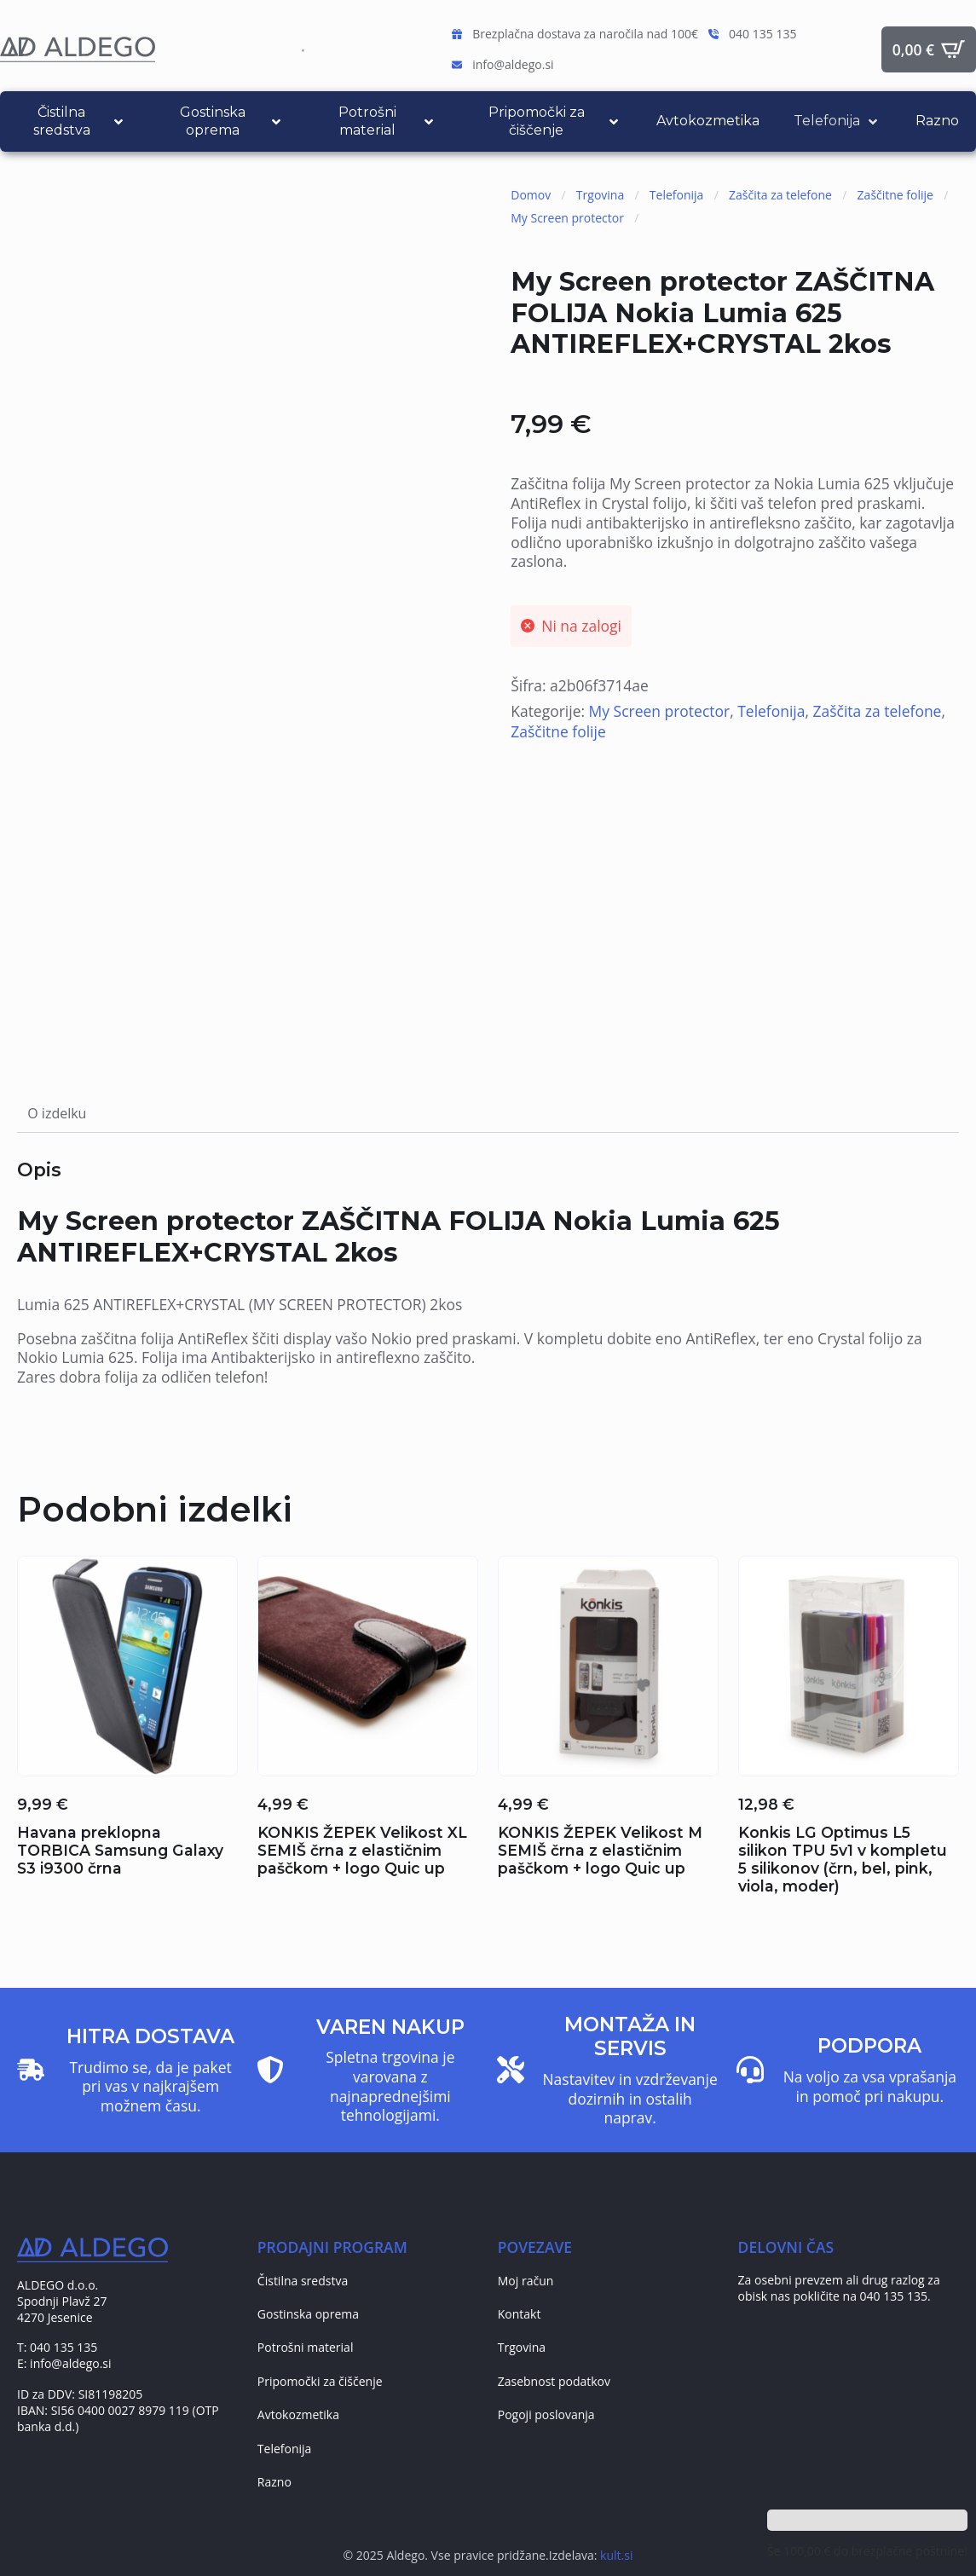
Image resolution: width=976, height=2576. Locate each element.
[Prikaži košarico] (928, 49)
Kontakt (519, 2314)
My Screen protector (567, 218)
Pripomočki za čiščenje (320, 2381)
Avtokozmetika (298, 2414)
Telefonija (677, 195)
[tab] (57, 1113)
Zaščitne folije (895, 195)
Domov (531, 195)
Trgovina (600, 195)
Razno (274, 2482)
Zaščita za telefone (780, 195)
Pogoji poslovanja (546, 2414)
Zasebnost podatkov (554, 2381)
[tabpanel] (488, 1272)
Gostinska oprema (308, 2314)
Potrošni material (305, 2347)
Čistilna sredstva (302, 2281)
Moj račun (526, 2281)
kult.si (616, 2555)
